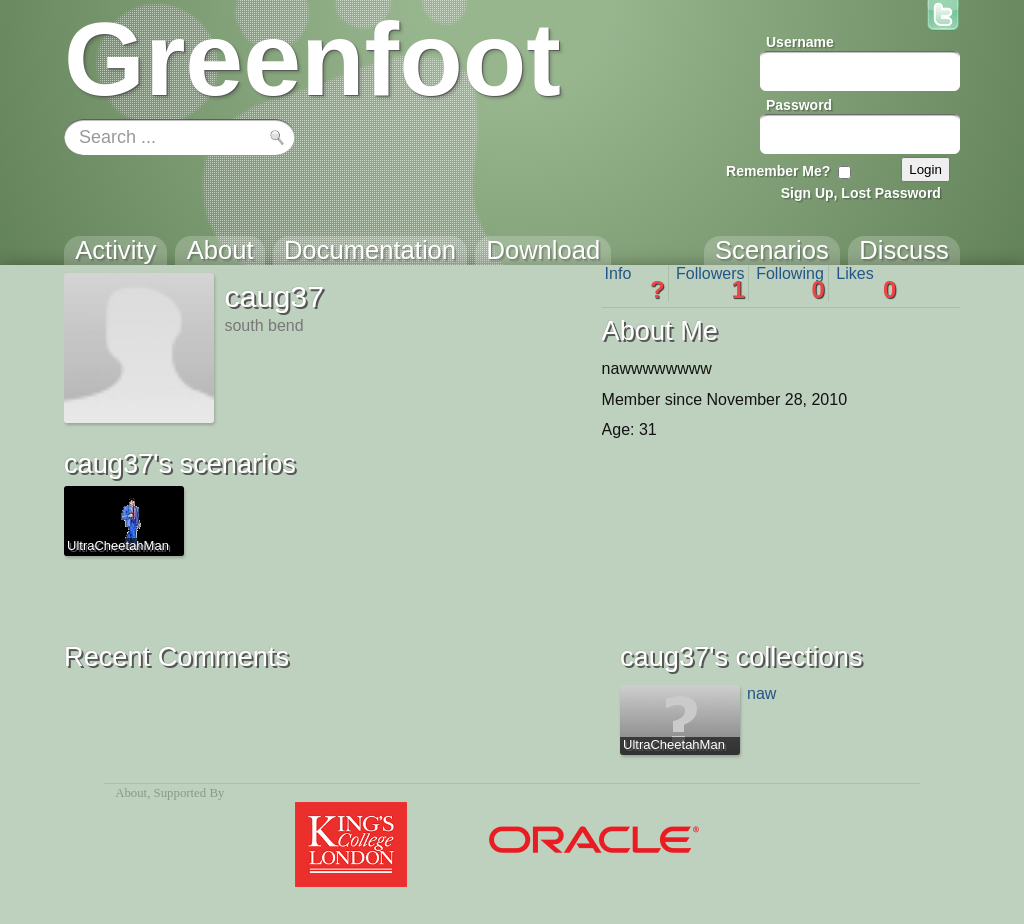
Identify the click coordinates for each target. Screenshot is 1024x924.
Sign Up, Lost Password (861, 193)
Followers (710, 283)
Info (635, 283)
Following (790, 283)
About (131, 793)
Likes (866, 283)
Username (800, 42)
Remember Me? (778, 171)
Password (799, 105)
